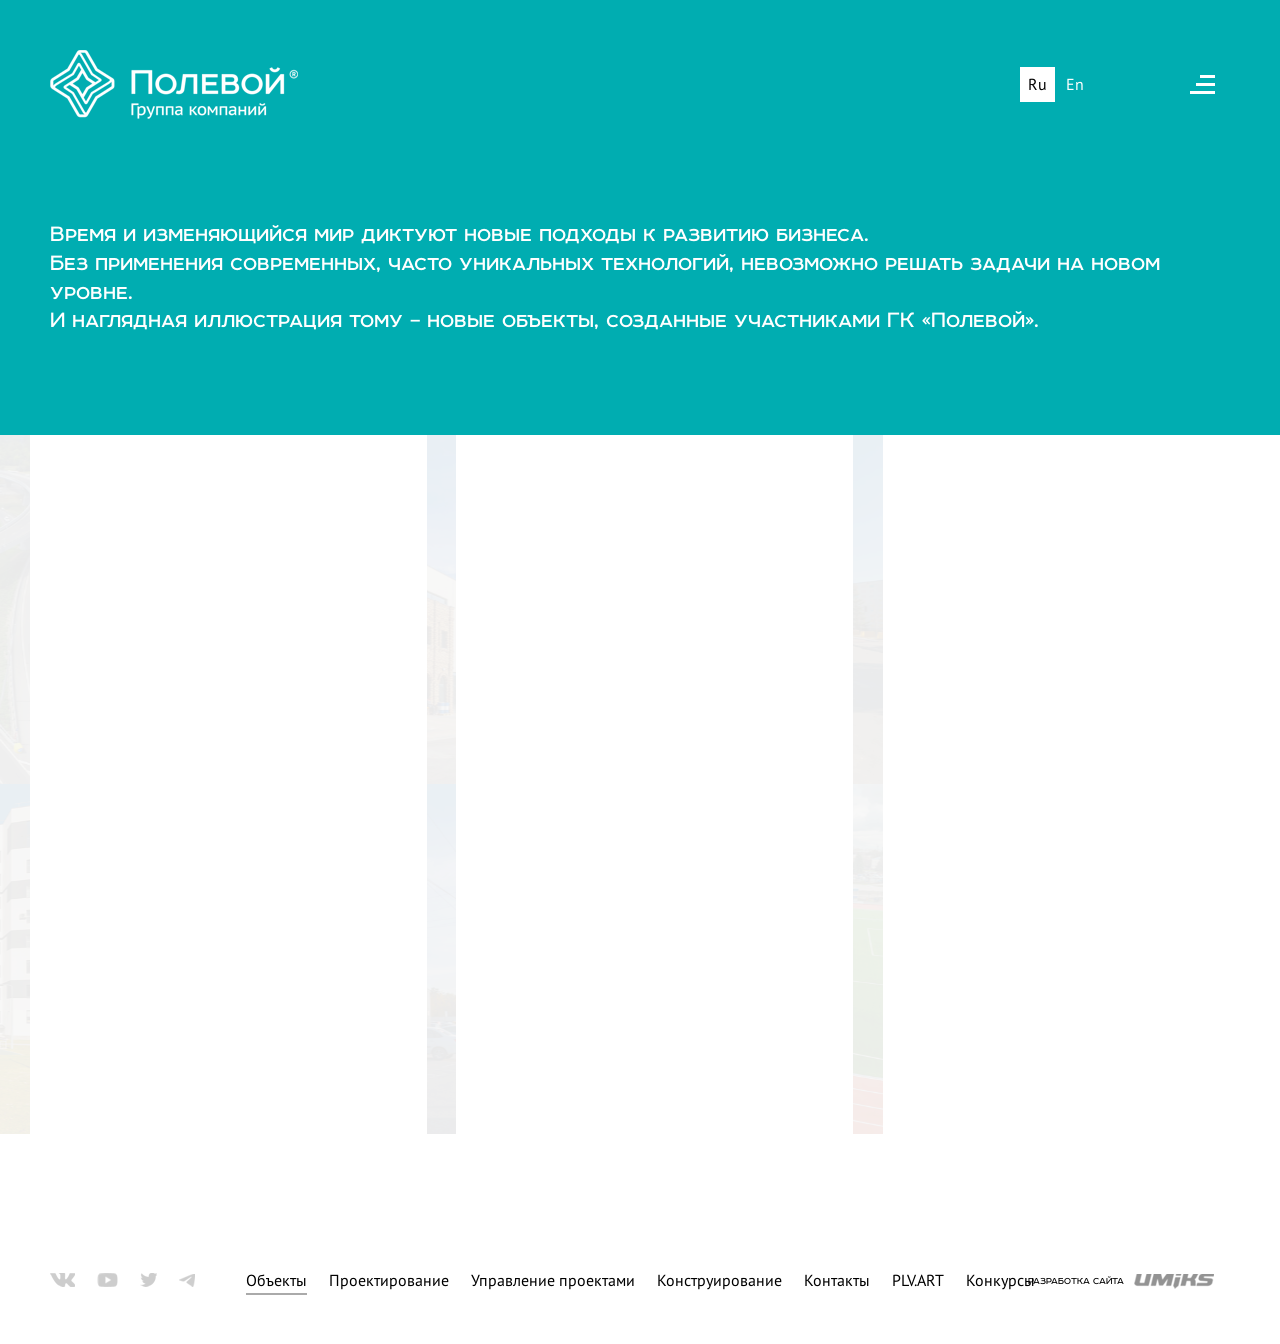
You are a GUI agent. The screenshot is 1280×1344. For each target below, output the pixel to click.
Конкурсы (1000, 1277)
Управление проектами (553, 1277)
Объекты (276, 1277)
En (1075, 87)
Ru (1037, 87)
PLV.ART (918, 1277)
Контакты (837, 1277)
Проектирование (389, 1277)
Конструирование (719, 1277)
